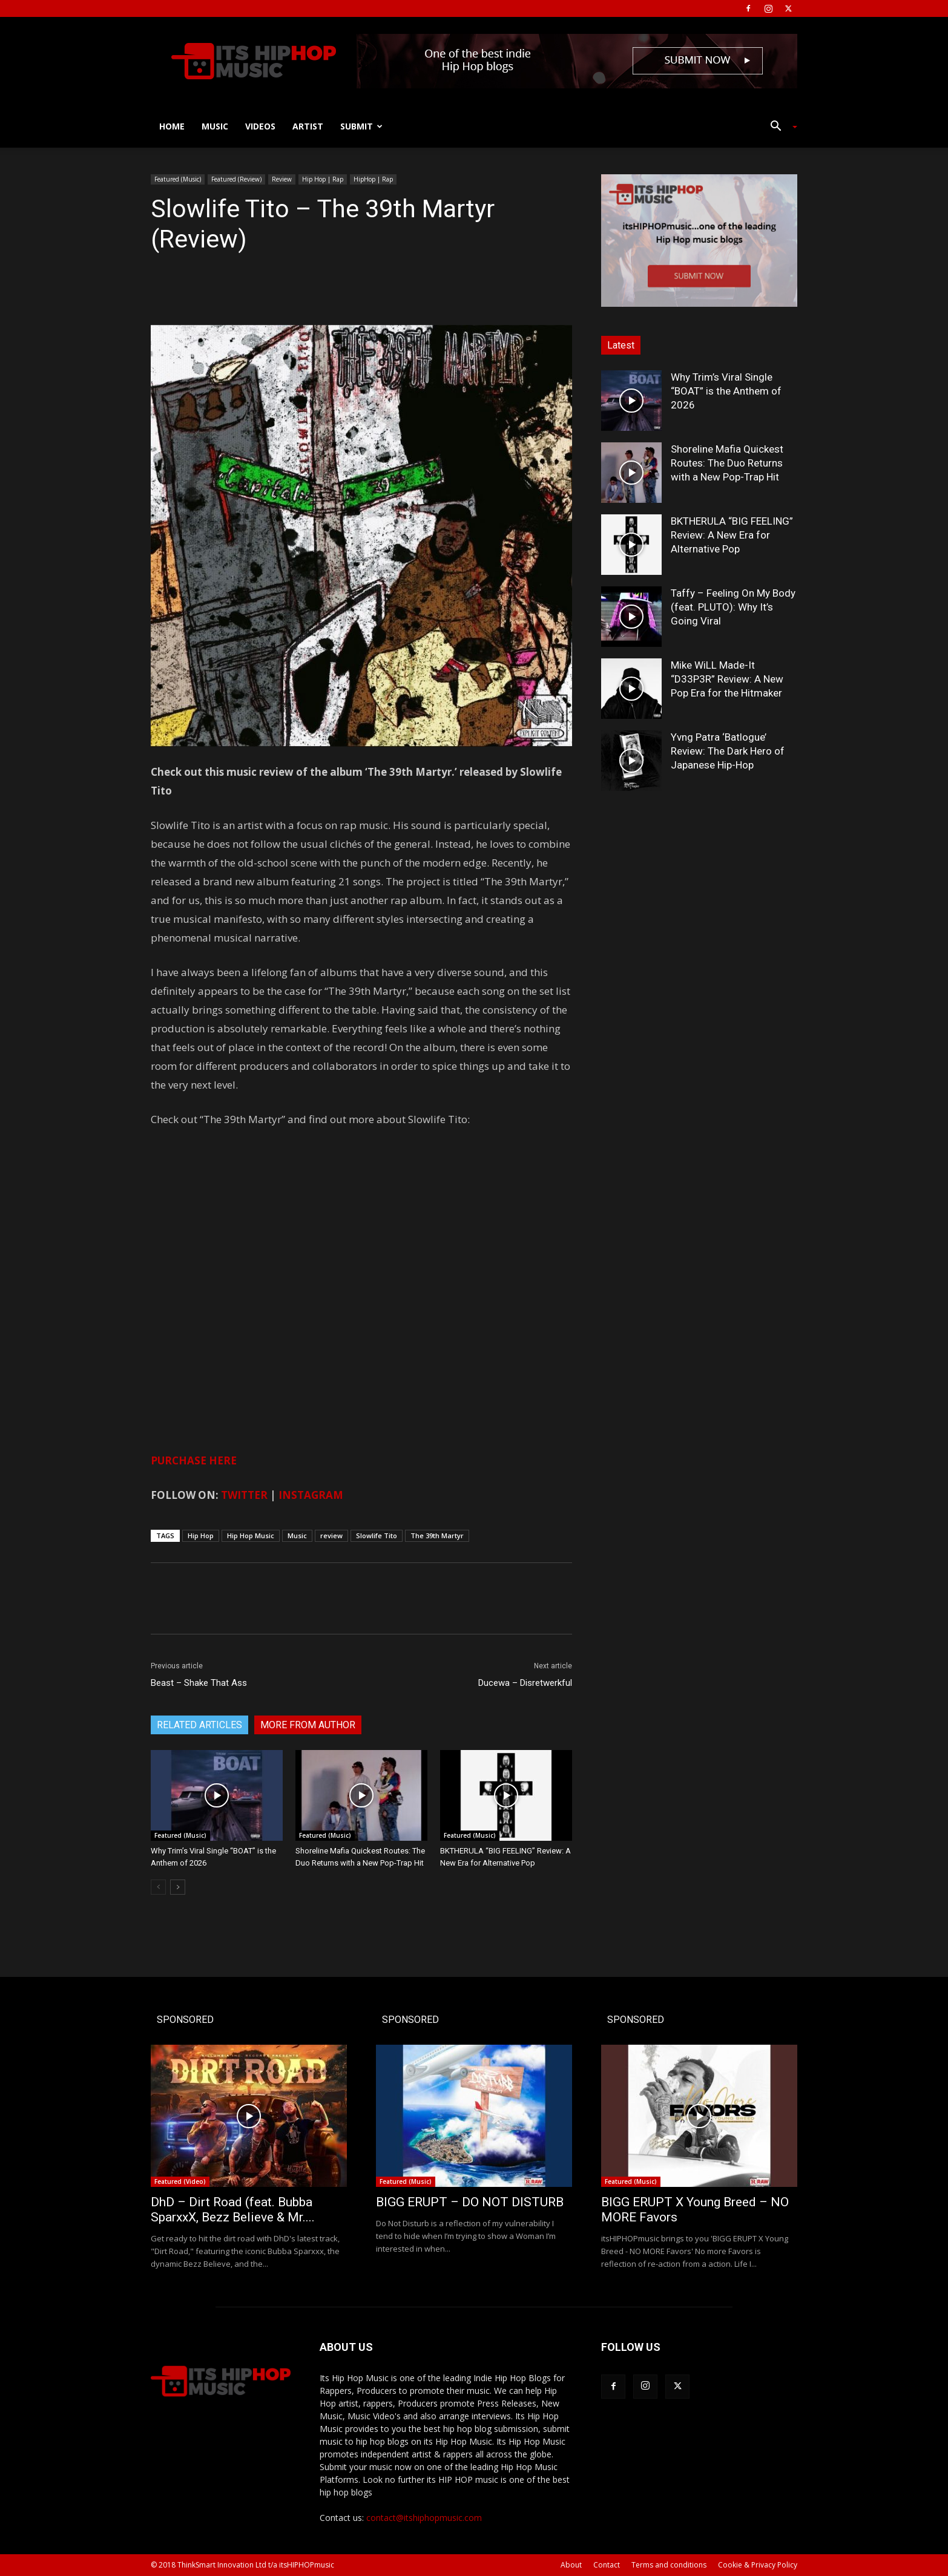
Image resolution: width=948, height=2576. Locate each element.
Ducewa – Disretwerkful (525, 1682)
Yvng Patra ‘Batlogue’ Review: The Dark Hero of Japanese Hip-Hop (728, 751)
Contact (606, 2565)
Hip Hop (201, 1535)
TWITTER (244, 1495)
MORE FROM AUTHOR (307, 1725)
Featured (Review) (236, 179)
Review (282, 179)
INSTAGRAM (310, 1495)
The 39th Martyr (437, 1535)
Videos (260, 126)
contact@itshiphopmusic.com (424, 2517)
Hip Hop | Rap (322, 179)
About (571, 2565)
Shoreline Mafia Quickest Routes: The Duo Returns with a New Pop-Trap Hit (727, 463)
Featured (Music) (177, 179)
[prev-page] (158, 1887)
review (331, 1535)
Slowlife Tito (376, 1535)
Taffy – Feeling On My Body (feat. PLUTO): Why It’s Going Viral (733, 607)
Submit (361, 126)
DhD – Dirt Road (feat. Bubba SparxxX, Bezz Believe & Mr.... (233, 2209)
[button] (779, 127)
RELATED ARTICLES (199, 1725)
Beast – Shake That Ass (199, 1682)
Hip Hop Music (250, 1535)
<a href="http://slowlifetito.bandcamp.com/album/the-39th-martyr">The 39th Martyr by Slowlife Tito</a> (272, 1287)
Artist (307, 126)
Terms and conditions (668, 2565)
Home (172, 126)
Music (215, 126)
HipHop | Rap (373, 179)
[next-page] (177, 1887)
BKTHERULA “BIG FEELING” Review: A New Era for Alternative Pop (732, 535)
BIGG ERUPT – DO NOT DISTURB (470, 2202)
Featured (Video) (180, 2181)
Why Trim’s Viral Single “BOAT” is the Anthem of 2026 (726, 391)
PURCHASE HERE (194, 1460)
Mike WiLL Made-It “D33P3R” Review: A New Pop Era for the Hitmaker (727, 679)
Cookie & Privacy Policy (757, 2565)
